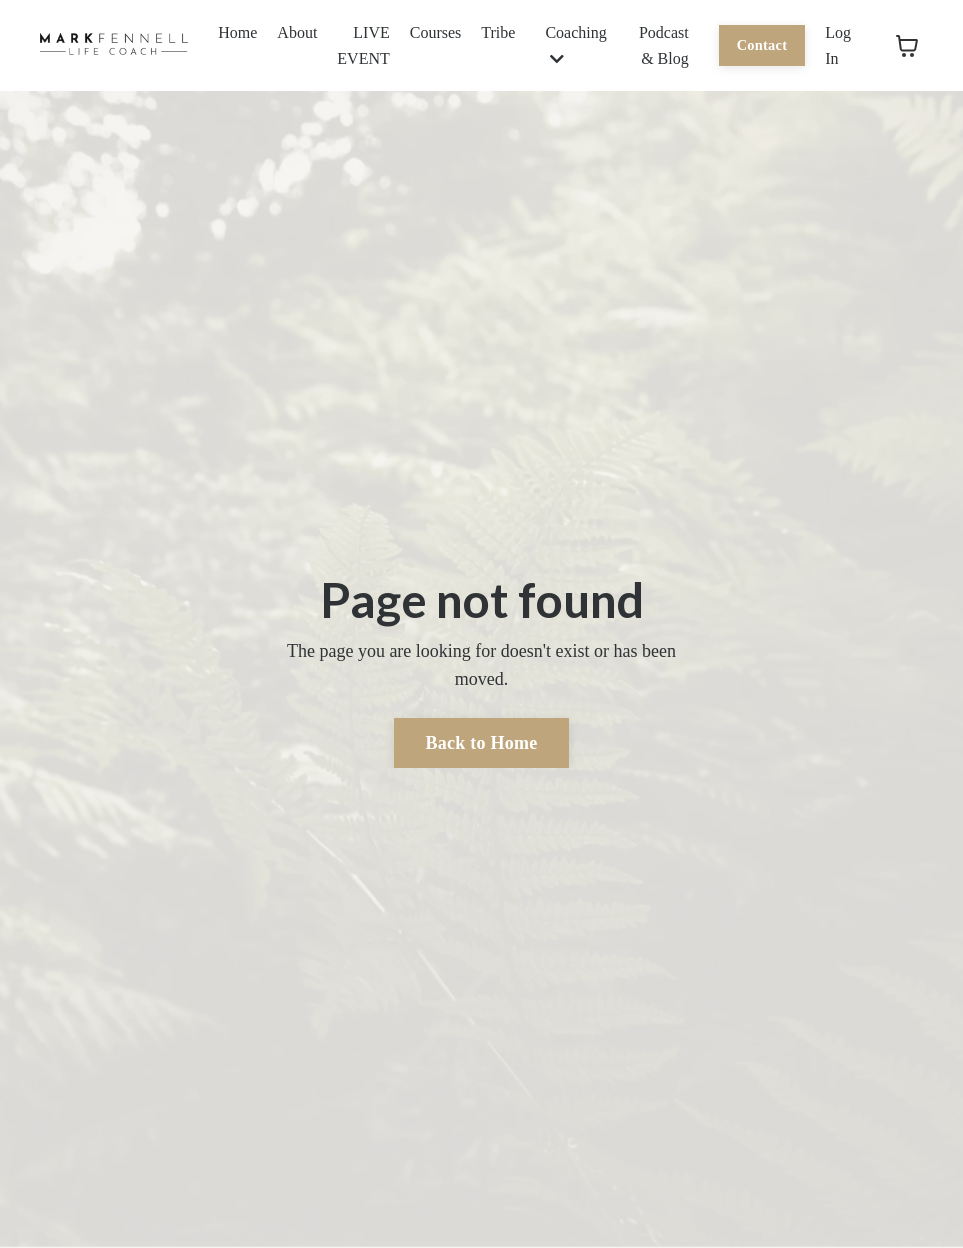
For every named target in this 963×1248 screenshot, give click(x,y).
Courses (436, 32)
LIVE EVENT (363, 45)
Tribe (498, 32)
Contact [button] (762, 45)
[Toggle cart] (907, 46)
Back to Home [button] (482, 743)
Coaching (575, 45)
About (297, 32)
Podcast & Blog (664, 45)
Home (237, 32)
